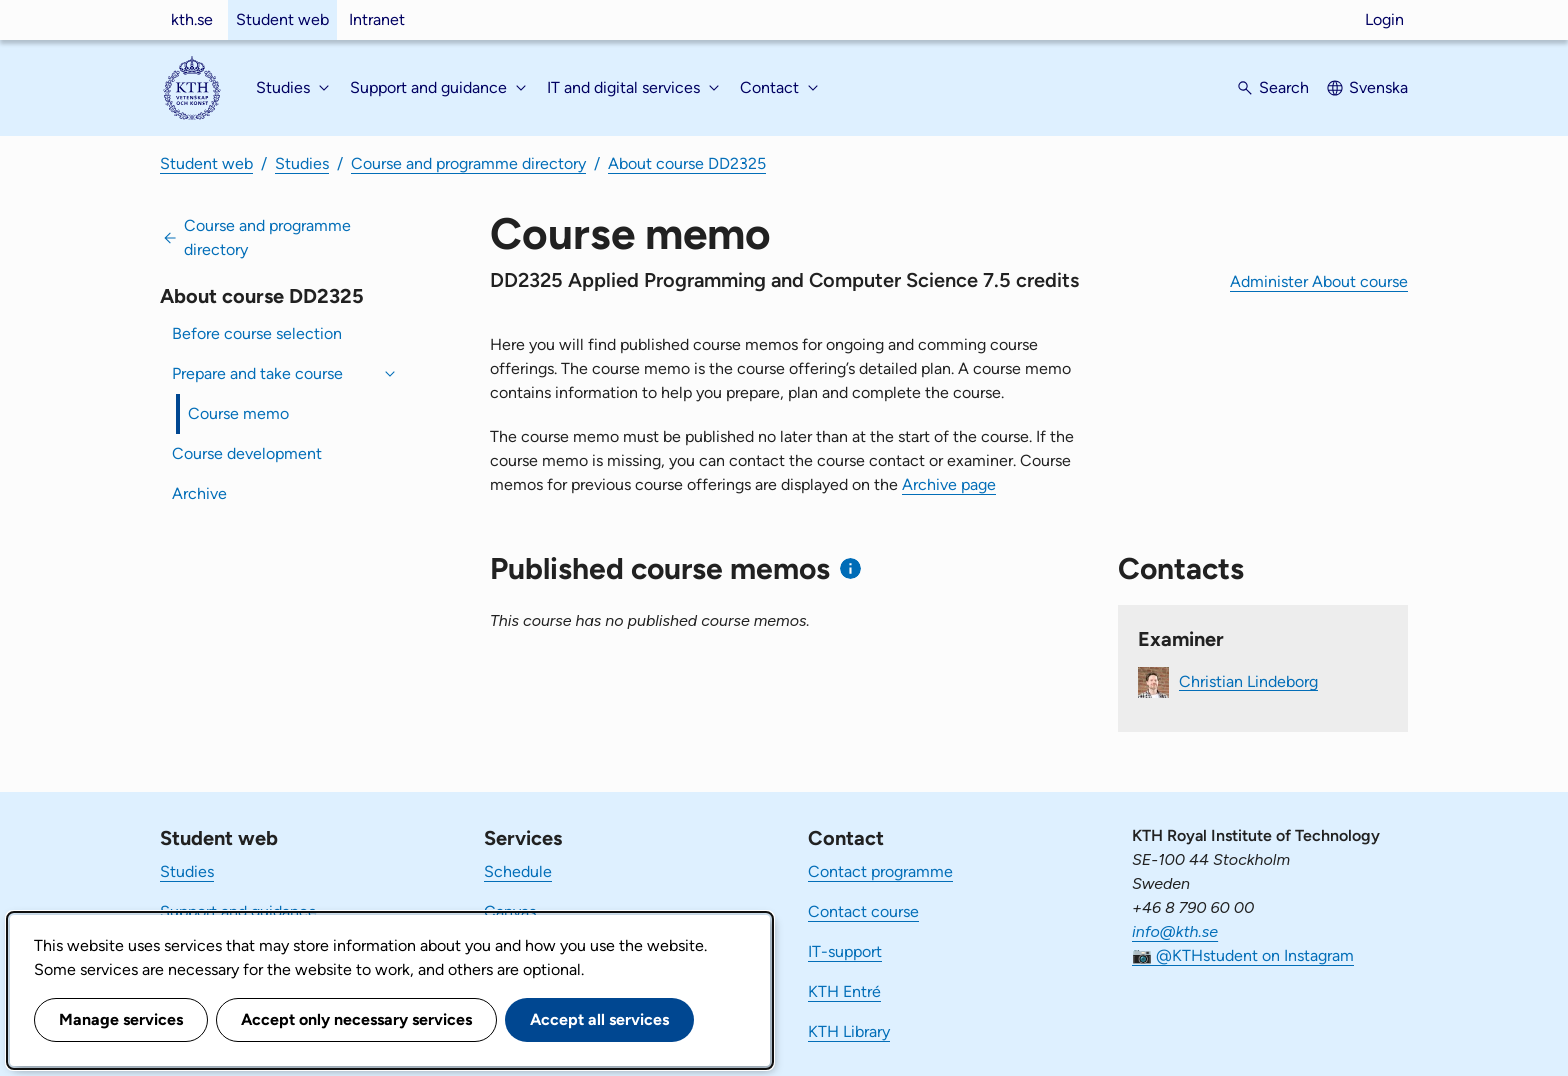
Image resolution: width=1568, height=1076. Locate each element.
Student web (282, 19)
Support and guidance (238, 911)
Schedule (518, 871)
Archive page (949, 484)
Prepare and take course (257, 373)
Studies (302, 163)
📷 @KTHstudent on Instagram (1243, 955)
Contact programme (880, 871)
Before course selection (257, 333)
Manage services (121, 1019)
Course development (247, 453)
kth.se (192, 19)
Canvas (510, 911)
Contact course (863, 911)
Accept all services (599, 1019)
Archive (199, 493)
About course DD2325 (687, 163)
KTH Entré (844, 991)
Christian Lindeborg (1248, 680)
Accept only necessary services (356, 1019)
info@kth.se (1175, 931)
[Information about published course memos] (850, 568)
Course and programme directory (468, 163)
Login (1384, 19)
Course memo (238, 413)
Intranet (377, 19)
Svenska (1378, 87)
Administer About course (1319, 281)
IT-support (845, 951)
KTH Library (849, 1031)
